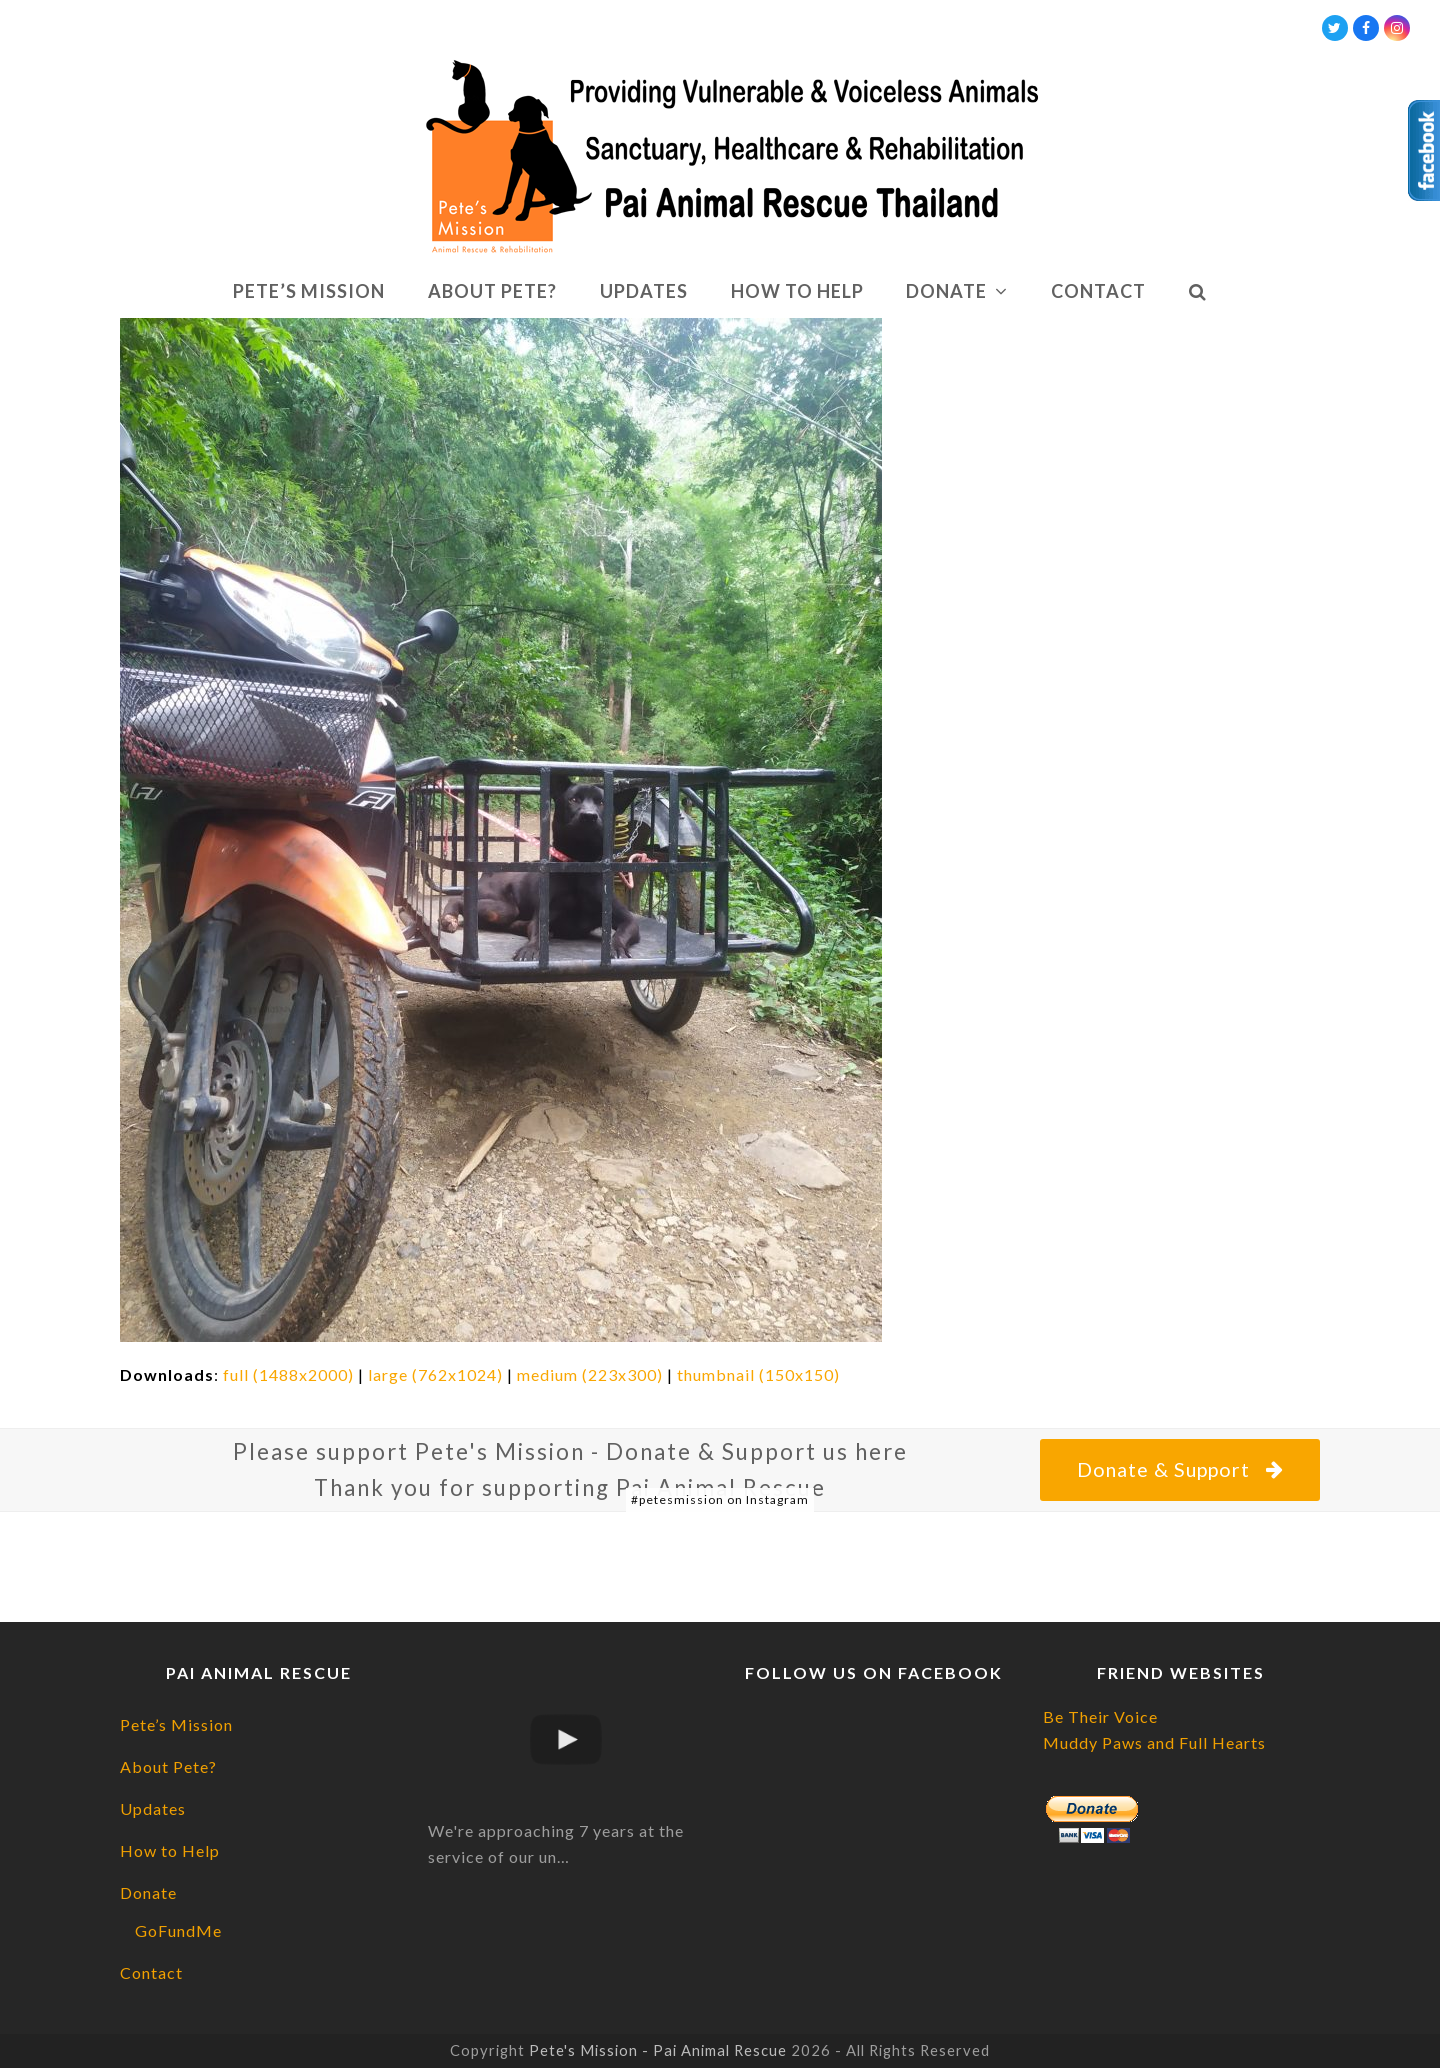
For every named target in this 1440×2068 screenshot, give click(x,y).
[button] (1197, 292)
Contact (151, 1972)
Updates (153, 1808)
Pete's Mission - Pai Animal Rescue (658, 2050)
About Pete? (168, 1766)
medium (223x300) (590, 1374)
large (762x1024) (435, 1374)
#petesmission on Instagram (720, 1499)
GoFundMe (178, 1930)
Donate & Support (1179, 1469)
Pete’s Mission (176, 1724)
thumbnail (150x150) (758, 1374)
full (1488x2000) (288, 1374)
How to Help (170, 1850)
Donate (148, 1892)
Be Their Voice (1100, 1716)
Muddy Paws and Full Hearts (1154, 1742)
